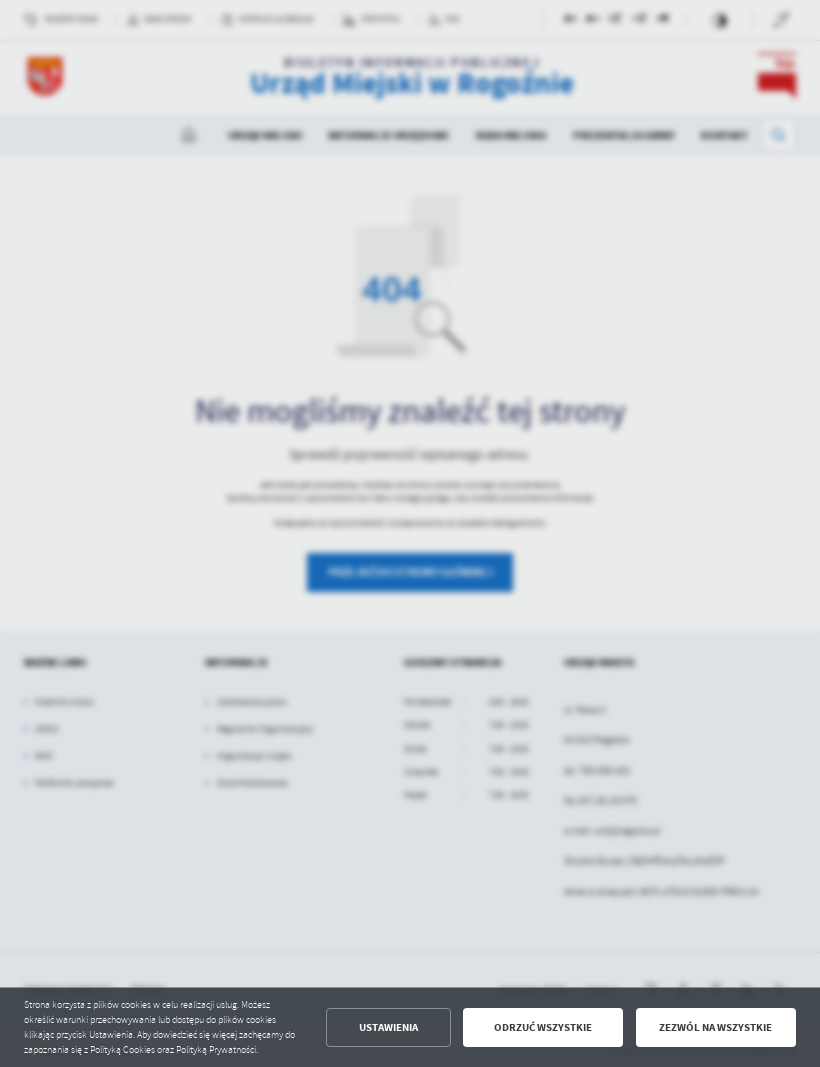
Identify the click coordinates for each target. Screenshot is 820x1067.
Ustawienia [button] (388, 1027)
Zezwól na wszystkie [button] (715, 1027)
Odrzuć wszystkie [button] (543, 1027)
